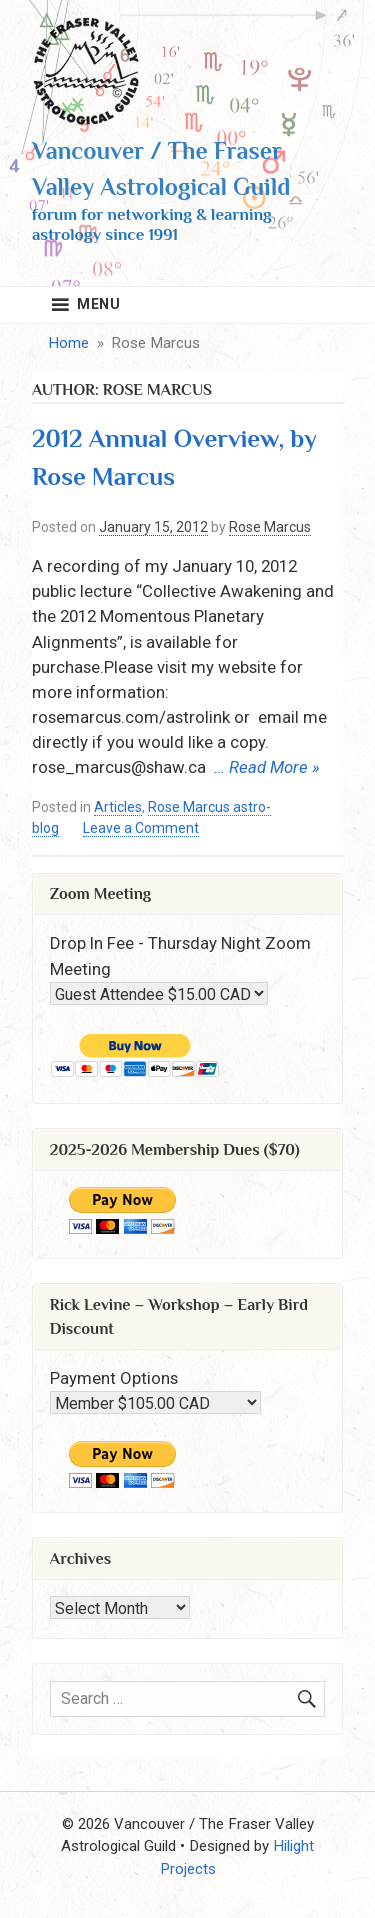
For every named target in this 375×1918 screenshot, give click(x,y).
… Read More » (267, 767)
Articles (118, 807)
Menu (99, 304)
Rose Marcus (270, 527)
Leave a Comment (141, 828)
